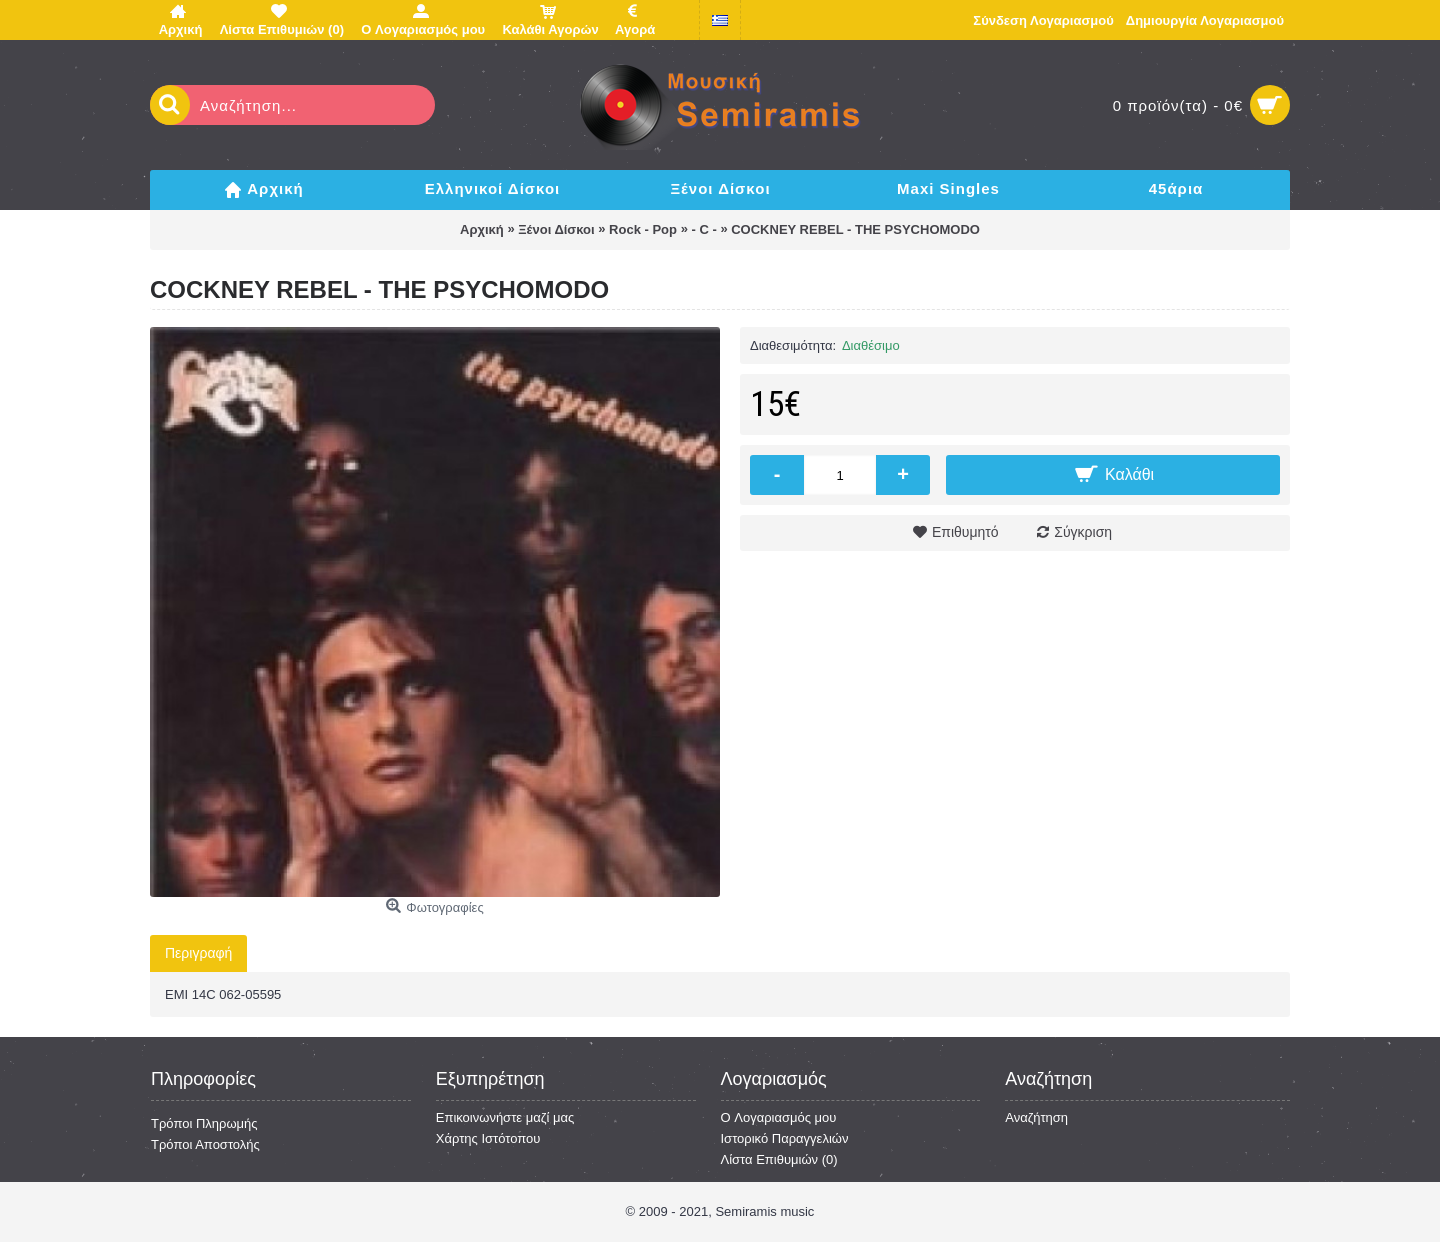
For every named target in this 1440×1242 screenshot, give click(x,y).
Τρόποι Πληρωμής (204, 1123)
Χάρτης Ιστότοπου (488, 1138)
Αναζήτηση (1036, 1117)
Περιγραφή (198, 953)
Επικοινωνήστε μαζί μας (505, 1117)
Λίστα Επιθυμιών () (779, 1159)
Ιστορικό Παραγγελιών (785, 1138)
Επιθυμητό (965, 532)
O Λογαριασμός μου (779, 1117)
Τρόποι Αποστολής (205, 1144)
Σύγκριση (1083, 532)
